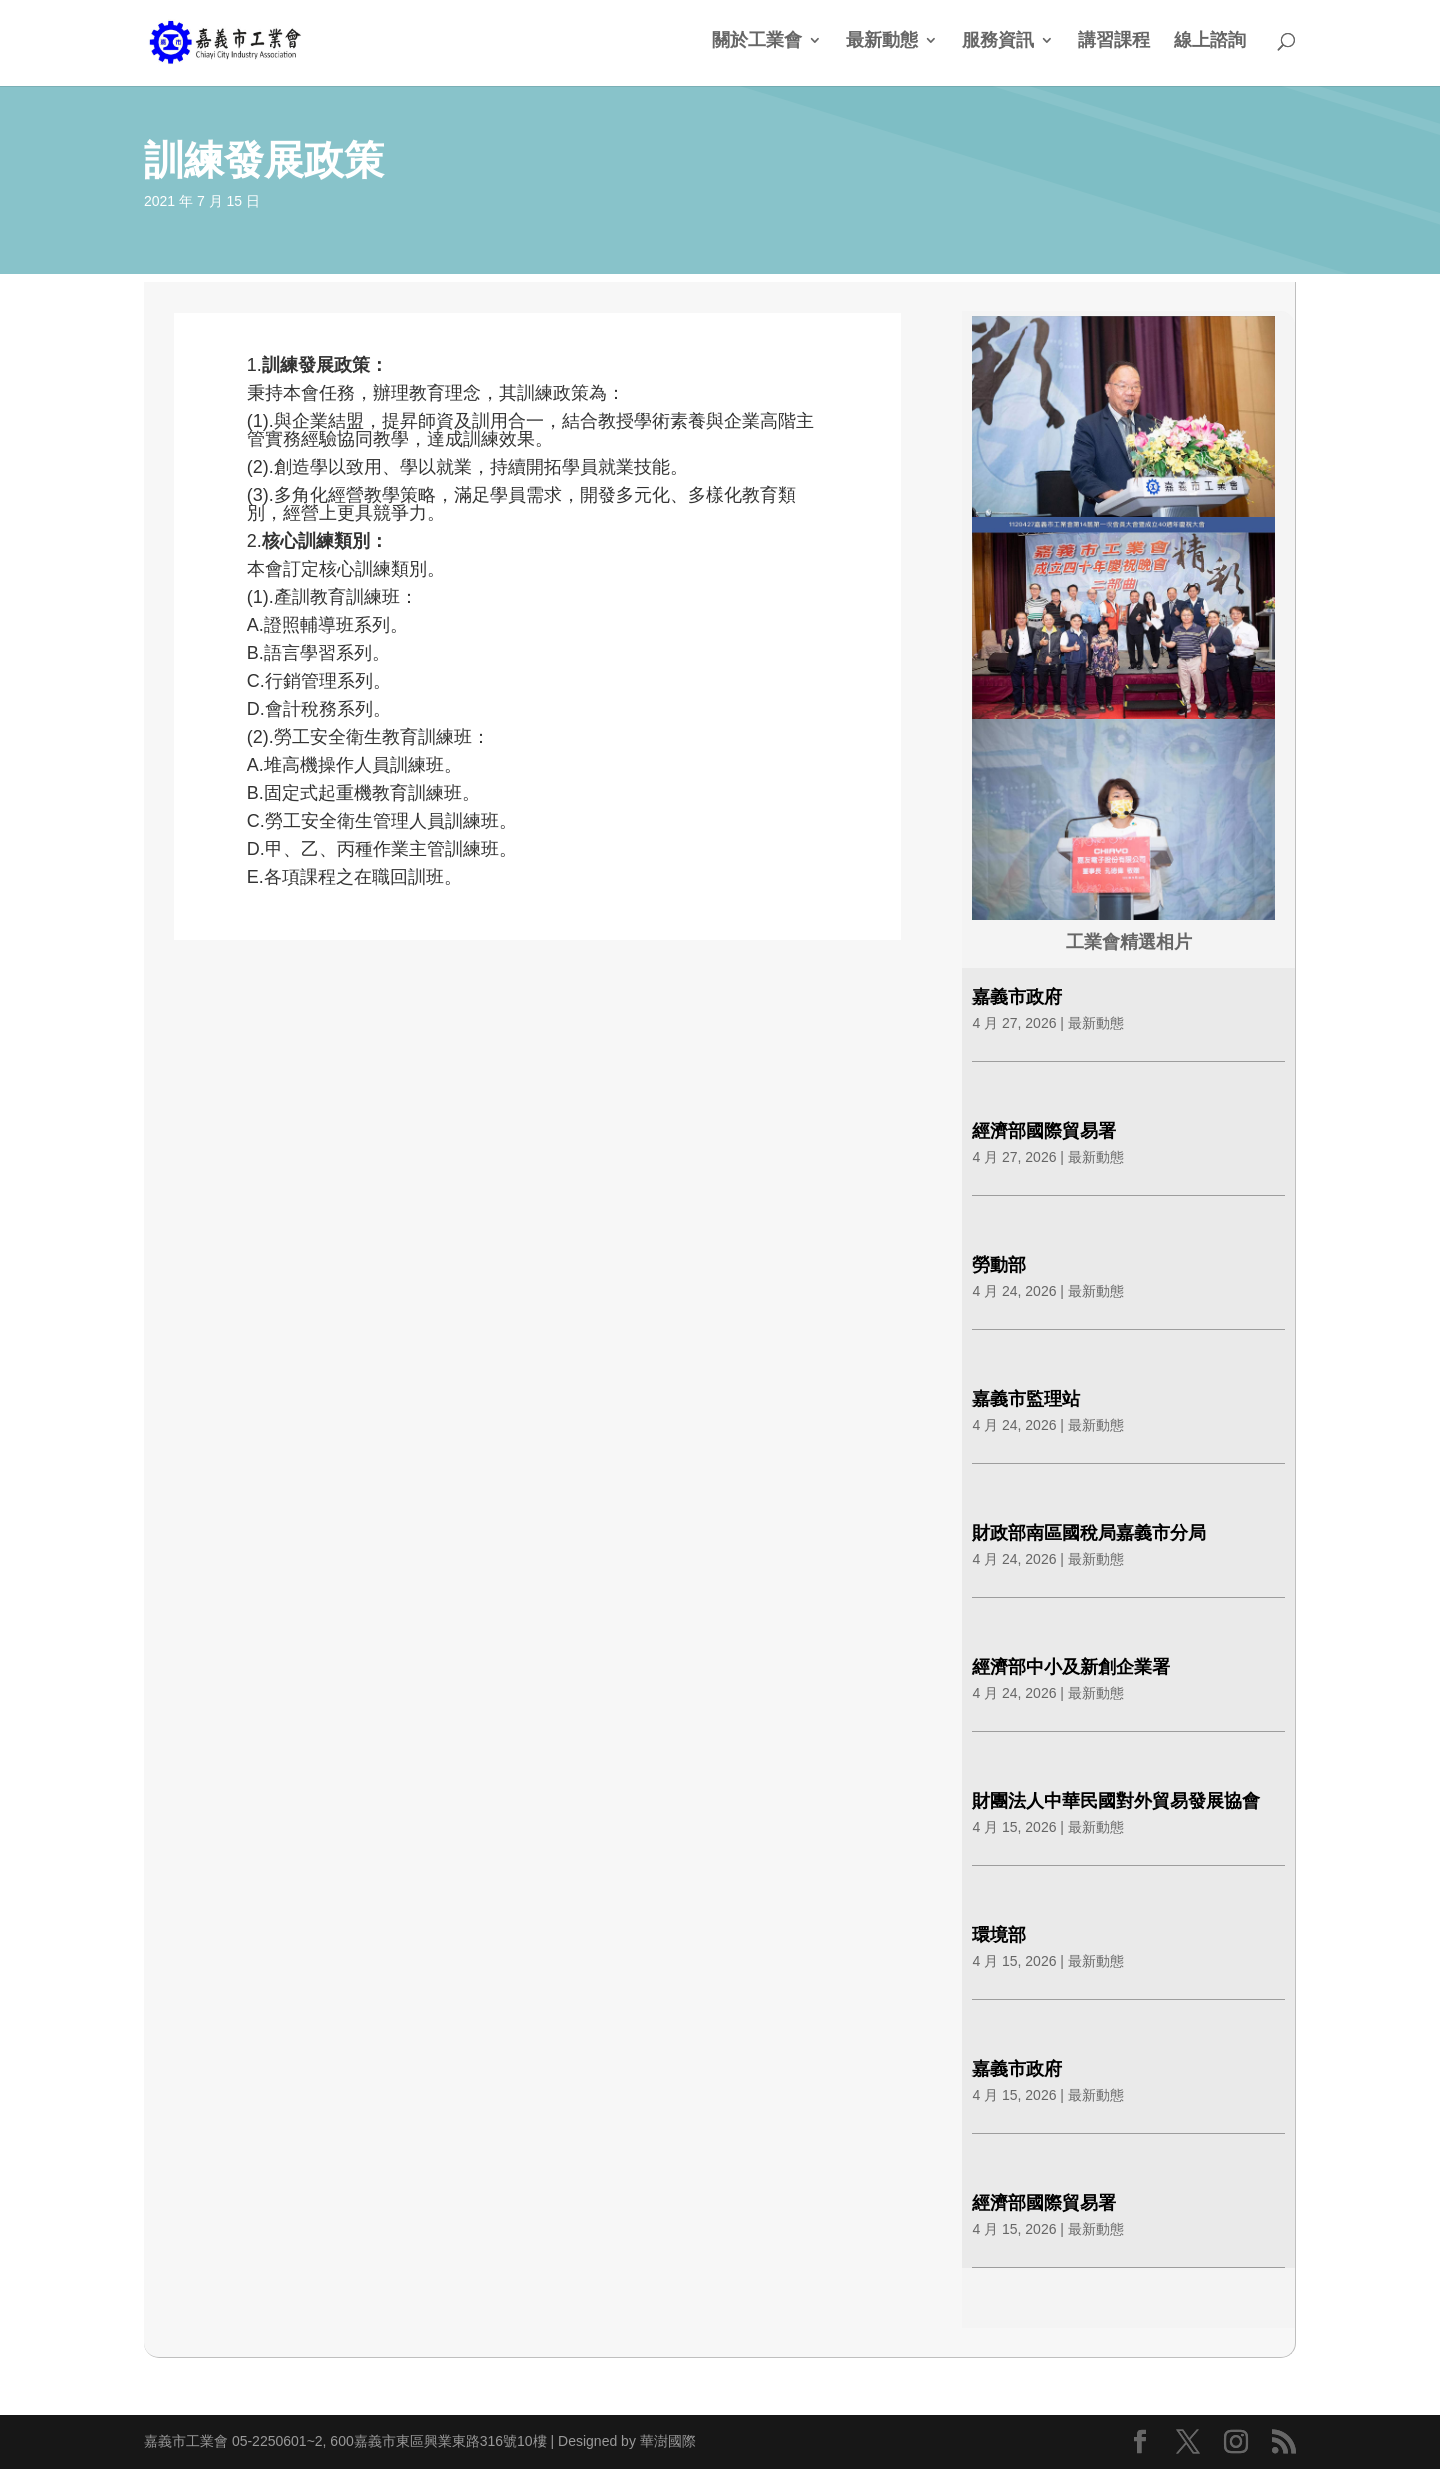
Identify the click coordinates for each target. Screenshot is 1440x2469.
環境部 (999, 1935)
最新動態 (882, 41)
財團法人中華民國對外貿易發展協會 (1116, 1801)
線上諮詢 (1210, 41)
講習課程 (1114, 41)
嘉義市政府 (1017, 997)
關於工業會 (757, 41)
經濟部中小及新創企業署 (1071, 1667)
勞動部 (999, 1265)
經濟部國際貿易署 (1044, 1131)
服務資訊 (998, 41)
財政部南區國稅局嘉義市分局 (1089, 1533)
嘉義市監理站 (1026, 1399)
